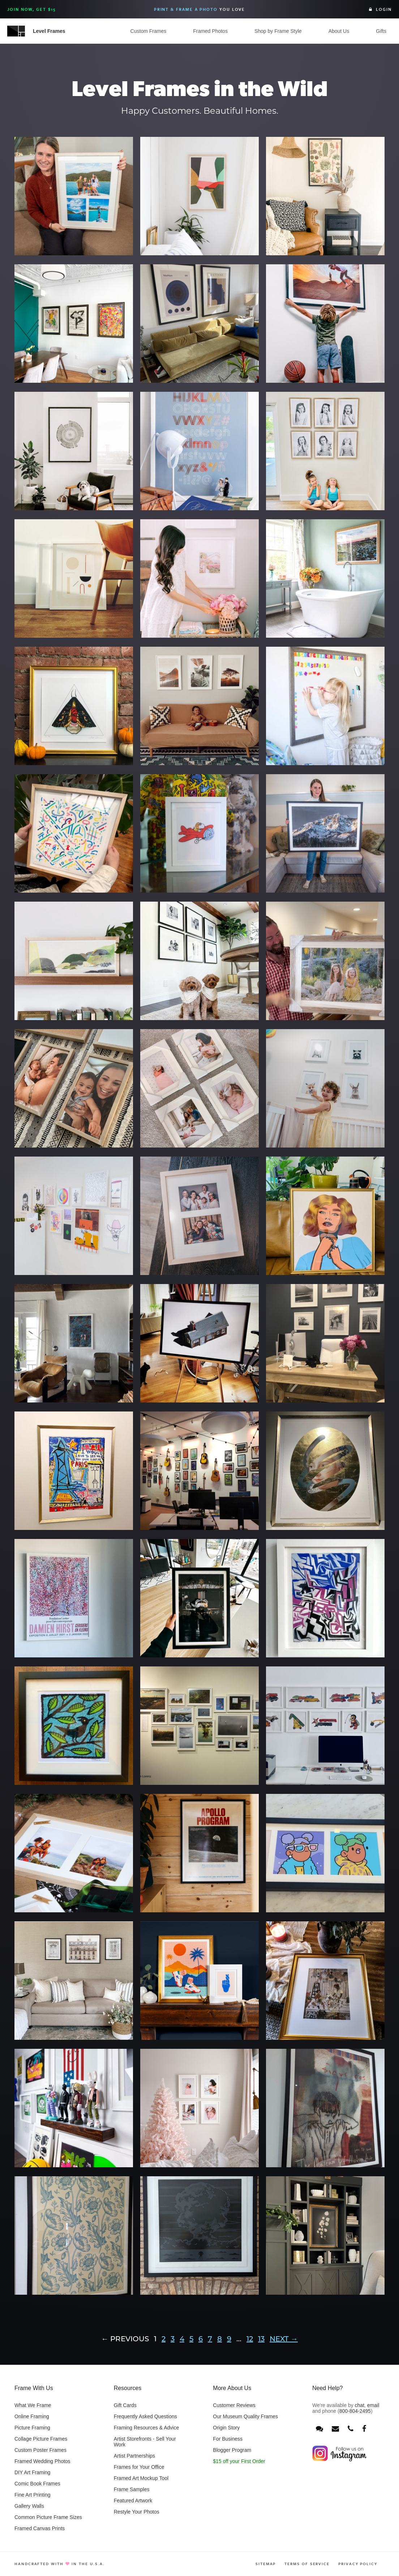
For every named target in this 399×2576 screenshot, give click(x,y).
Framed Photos (210, 31)
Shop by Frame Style (278, 31)
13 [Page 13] (261, 2339)
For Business (228, 2439)
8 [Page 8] (219, 2339)
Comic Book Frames (37, 2483)
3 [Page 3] (173, 2339)
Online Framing (31, 2416)
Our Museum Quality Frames (245, 2416)
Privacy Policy (357, 2564)
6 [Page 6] (200, 2339)
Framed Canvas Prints (39, 2528)
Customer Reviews (234, 2405)
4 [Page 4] (182, 2339)
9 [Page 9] (229, 2339)
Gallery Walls (29, 2506)
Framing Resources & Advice (146, 2427)
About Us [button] (339, 31)
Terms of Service (307, 2564)
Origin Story (226, 2427)
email (373, 2405)
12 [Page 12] (249, 2339)
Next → (284, 2339)
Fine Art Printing (32, 2495)
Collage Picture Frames (40, 2439)
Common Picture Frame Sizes (48, 2517)
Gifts (381, 31)
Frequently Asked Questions (145, 2416)
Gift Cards (125, 2405)
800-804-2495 (355, 2411)
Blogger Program (232, 2450)
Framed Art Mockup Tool (141, 2478)
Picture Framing (32, 2427)
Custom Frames (148, 31)
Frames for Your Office (139, 2467)
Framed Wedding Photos (42, 2461)
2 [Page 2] (164, 2339)
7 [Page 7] (210, 2339)
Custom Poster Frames (40, 2450)
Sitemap (266, 2564)
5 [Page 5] (191, 2339)
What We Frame (32, 2405)
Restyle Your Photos (136, 2512)
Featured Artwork (133, 2500)
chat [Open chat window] (359, 2405)
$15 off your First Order (239, 2461)
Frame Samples (132, 2489)
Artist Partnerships (134, 2456)
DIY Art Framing (32, 2472)
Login (380, 9)
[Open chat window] (319, 2429)
